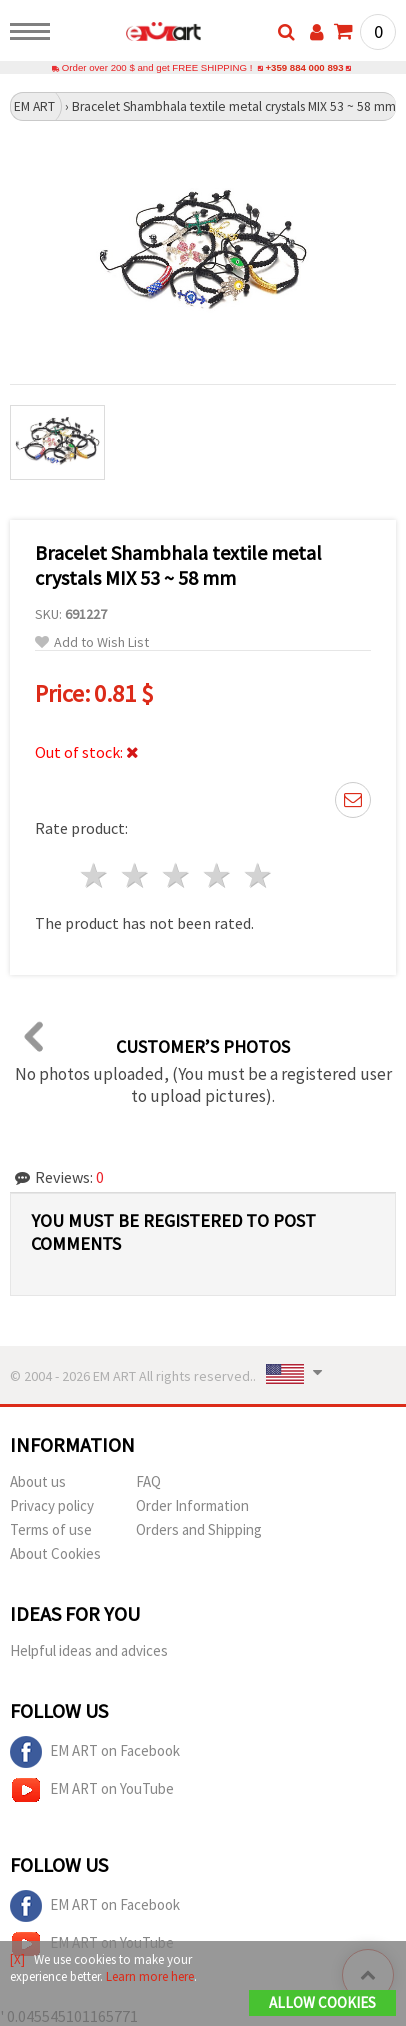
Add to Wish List (92, 642)
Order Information (192, 1505)
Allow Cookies (322, 2002)
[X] (17, 1959)
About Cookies (55, 1553)
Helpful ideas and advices (89, 1650)
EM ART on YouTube (92, 1790)
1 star (95, 875)
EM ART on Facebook (95, 1752)
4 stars (217, 875)
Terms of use (51, 1529)
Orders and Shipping (199, 1529)
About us (38, 1481)
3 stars (177, 875)
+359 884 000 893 (304, 67)
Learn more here (150, 1976)
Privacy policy (52, 1505)
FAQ (148, 1481)
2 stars (136, 875)
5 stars (258, 875)
